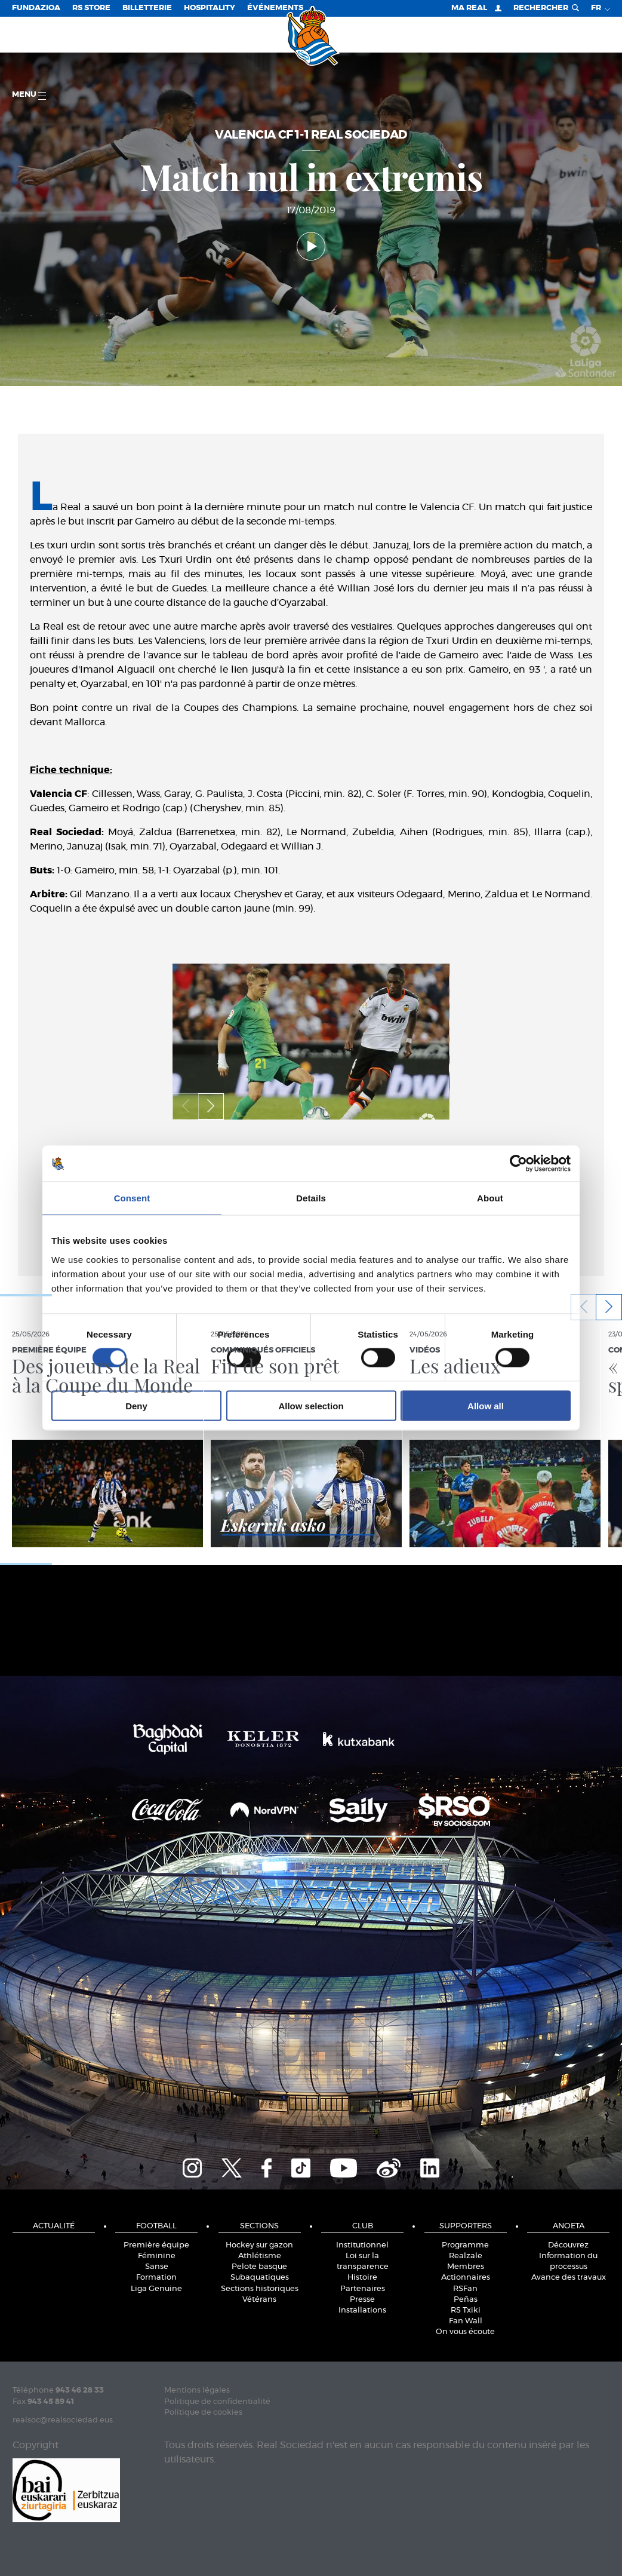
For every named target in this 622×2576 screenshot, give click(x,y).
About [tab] (490, 1198)
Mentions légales (197, 2390)
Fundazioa (36, 8)
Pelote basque (259, 2267)
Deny (136, 1405)
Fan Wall (465, 2321)
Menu (29, 95)
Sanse (156, 2267)
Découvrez (568, 2245)
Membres (465, 2267)
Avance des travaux (568, 2277)
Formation (156, 2277)
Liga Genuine (156, 2289)
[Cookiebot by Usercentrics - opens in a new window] (518, 1164)
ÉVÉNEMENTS (275, 8)
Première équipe (156, 2245)
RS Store (91, 8)
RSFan (465, 2289)
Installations (362, 2310)
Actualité (54, 2226)
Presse (362, 2300)
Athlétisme (259, 2256)
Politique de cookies (203, 2412)
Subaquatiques (259, 2277)
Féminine (156, 2256)
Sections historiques (259, 2289)
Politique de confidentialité (217, 2402)
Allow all (485, 1405)
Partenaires (362, 2289)
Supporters (465, 2226)
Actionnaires (465, 2277)
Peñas (466, 2300)
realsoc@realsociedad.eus (63, 2420)
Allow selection (310, 1405)
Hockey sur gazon (259, 2245)
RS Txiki (466, 2310)
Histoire (362, 2277)
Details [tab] (311, 1198)
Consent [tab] (132, 1198)
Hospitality (209, 8)
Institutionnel (362, 2245)
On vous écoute (465, 2332)
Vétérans (259, 2300)
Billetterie (147, 8)
